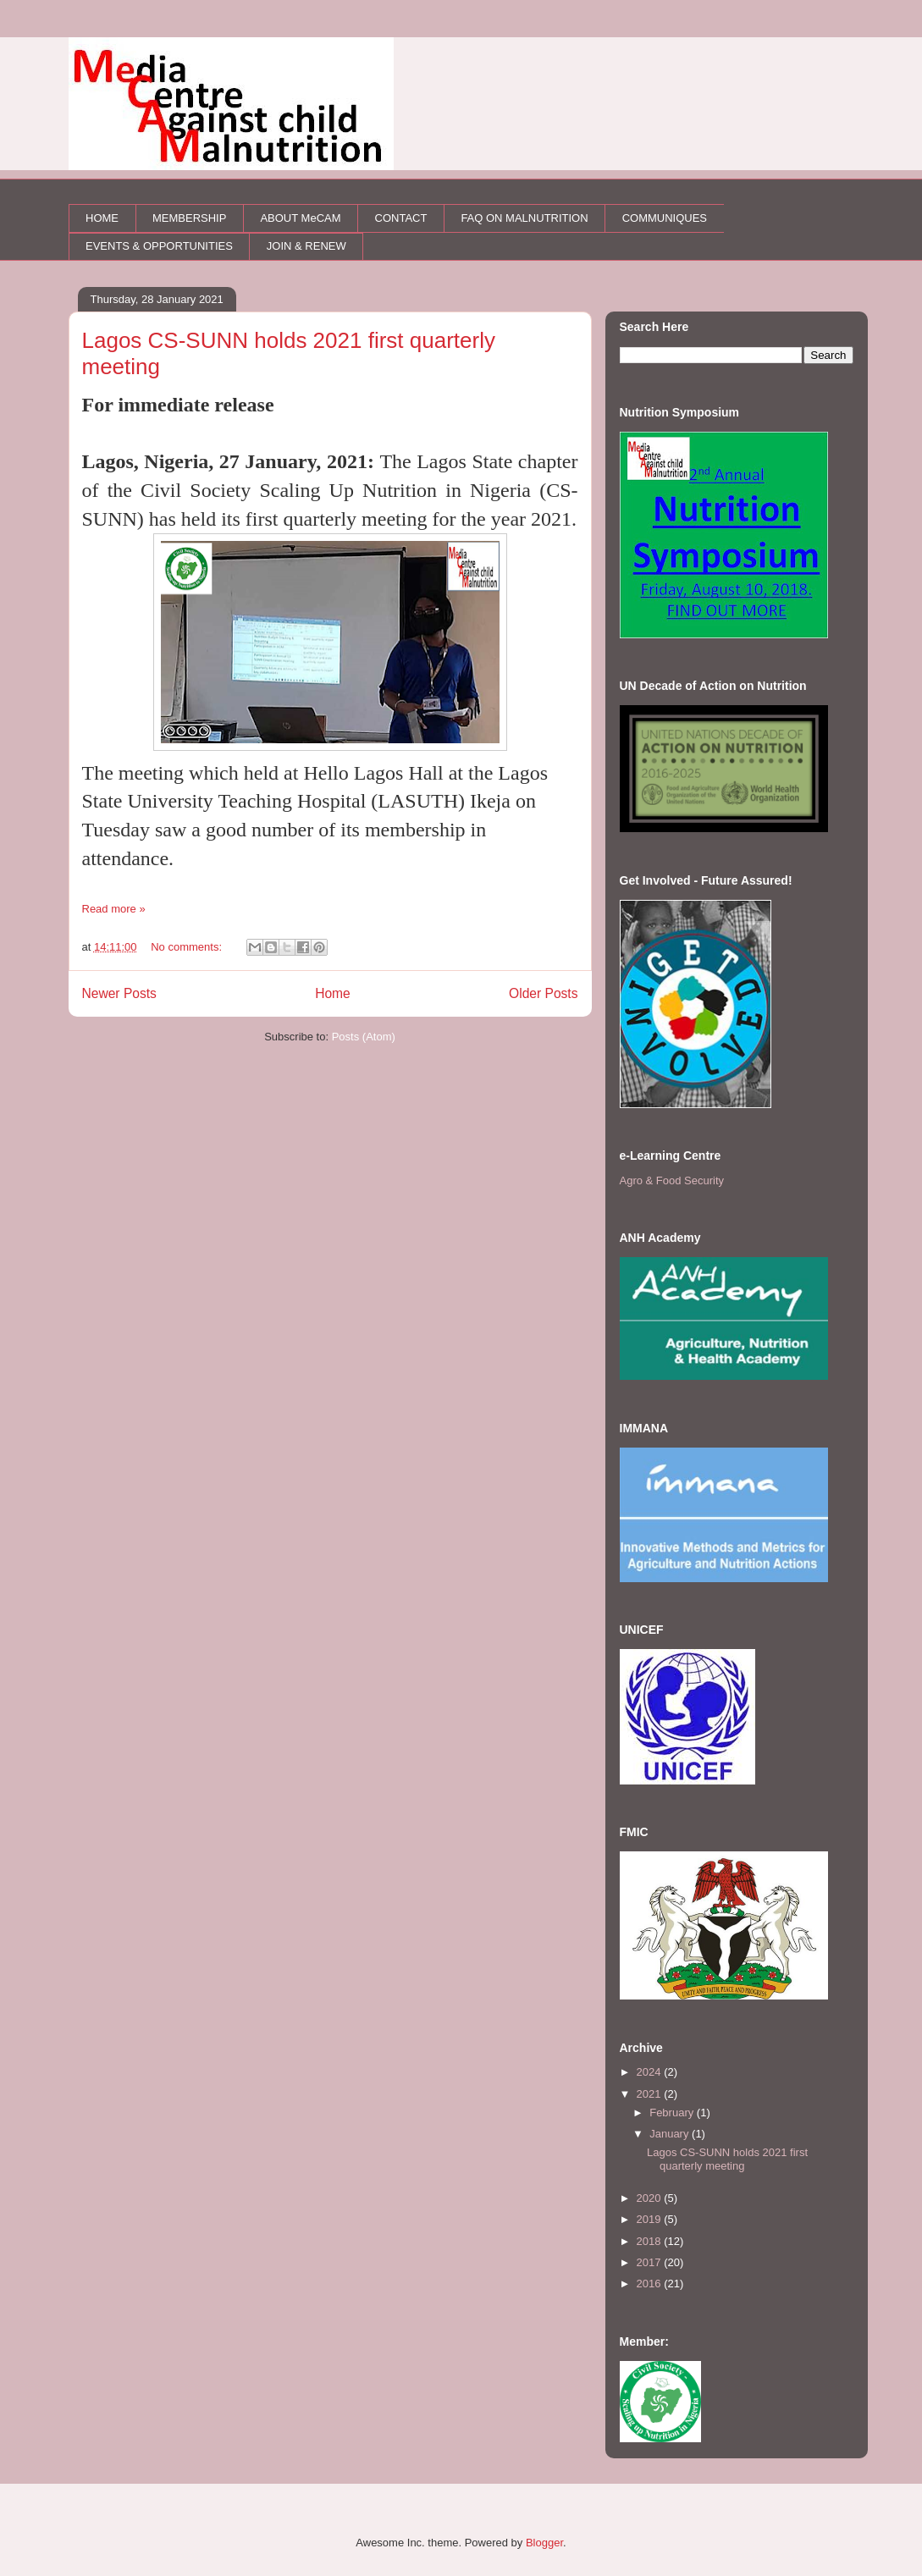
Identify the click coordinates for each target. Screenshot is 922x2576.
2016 (651, 2283)
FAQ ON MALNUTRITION (524, 218)
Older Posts (543, 993)
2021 (651, 2094)
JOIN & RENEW (306, 246)
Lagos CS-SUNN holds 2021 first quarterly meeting (727, 2159)
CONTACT (401, 218)
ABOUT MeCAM (300, 218)
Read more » (114, 908)
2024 (651, 2072)
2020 (651, 2198)
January (670, 2133)
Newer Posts (119, 993)
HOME (102, 218)
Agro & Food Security (672, 1180)
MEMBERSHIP (189, 218)
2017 (651, 2262)
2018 (651, 2241)
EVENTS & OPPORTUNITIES (159, 246)
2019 (651, 2219)
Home (333, 993)
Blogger (544, 2542)
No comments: (187, 946)
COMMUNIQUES (664, 218)
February (673, 2112)
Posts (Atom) (363, 1036)
